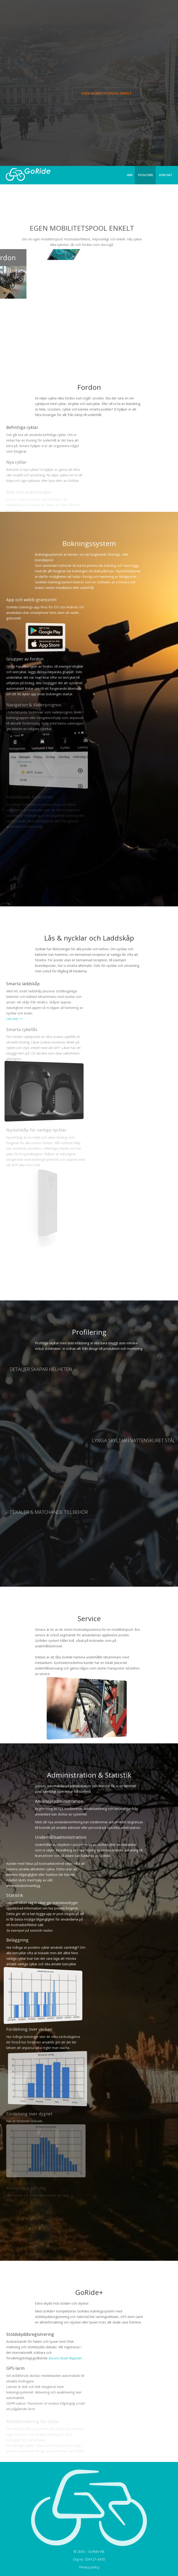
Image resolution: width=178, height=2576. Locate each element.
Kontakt (165, 175)
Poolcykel (145, 175)
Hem (129, 175)
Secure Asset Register (65, 2362)
